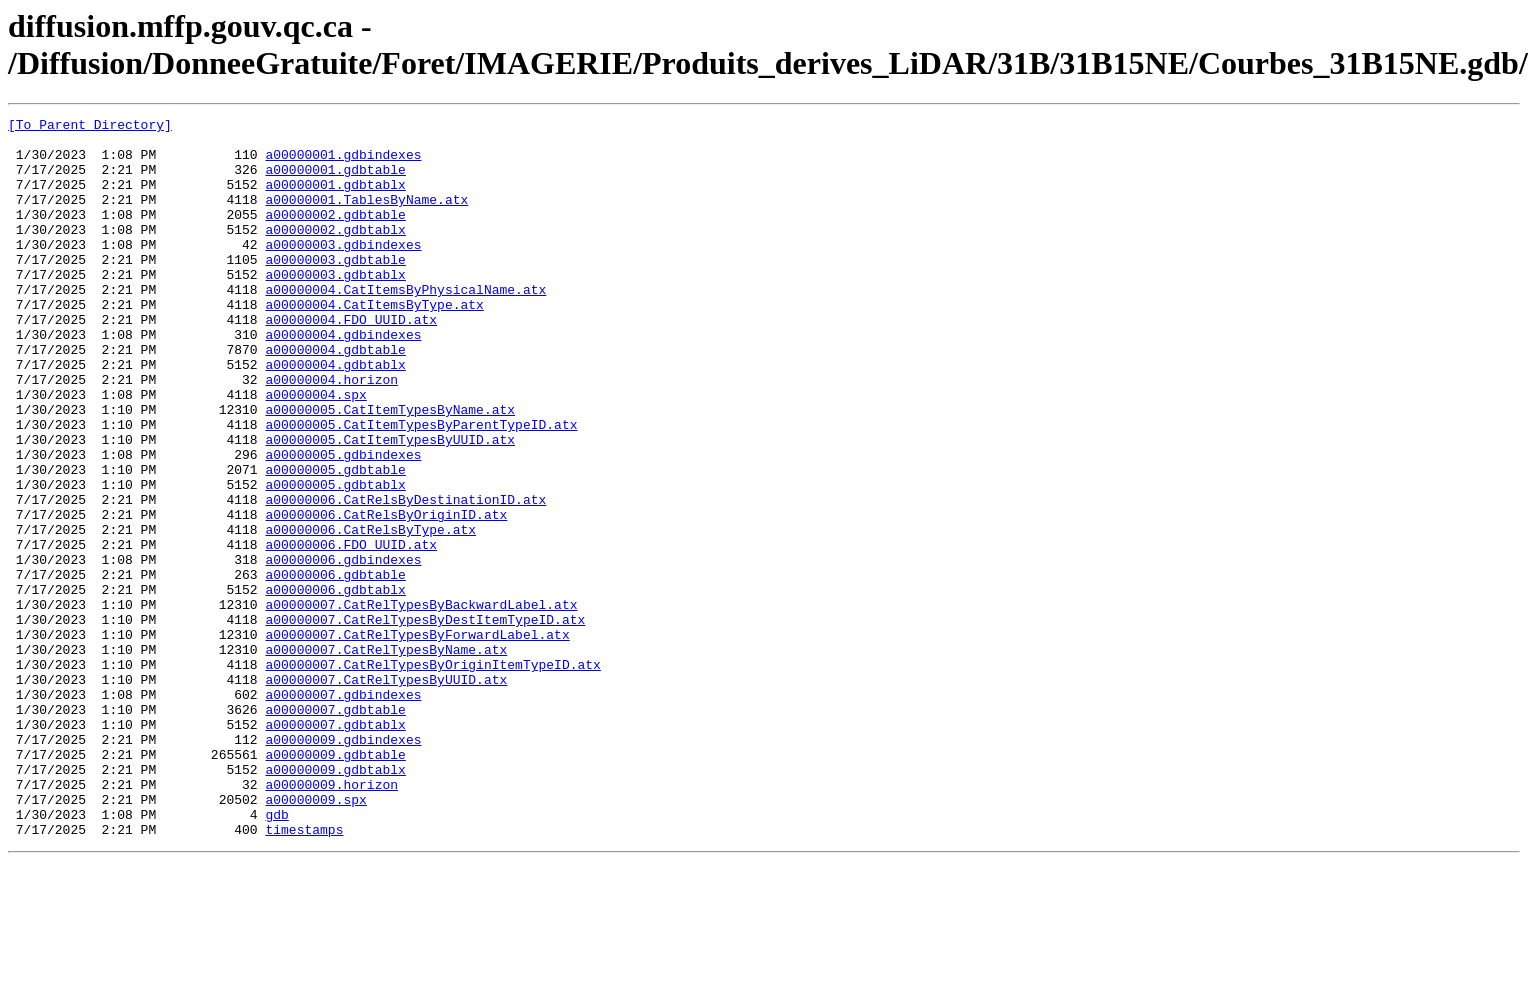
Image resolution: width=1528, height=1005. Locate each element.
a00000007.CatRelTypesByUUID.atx (386, 793)
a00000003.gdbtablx (335, 307)
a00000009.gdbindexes (343, 865)
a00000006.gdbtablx (335, 685)
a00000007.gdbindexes (343, 811)
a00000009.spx (315, 937)
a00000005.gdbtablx (335, 559)
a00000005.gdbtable (335, 541)
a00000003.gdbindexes (343, 271)
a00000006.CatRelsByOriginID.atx (386, 595)
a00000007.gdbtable (335, 829)
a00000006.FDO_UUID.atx (351, 631)
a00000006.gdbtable (335, 667)
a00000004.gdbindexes (343, 379)
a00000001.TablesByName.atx (366, 217)
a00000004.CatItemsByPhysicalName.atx (405, 325)
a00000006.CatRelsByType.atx (370, 613)
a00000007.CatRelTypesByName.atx (386, 757)
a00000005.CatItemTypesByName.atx (390, 469)
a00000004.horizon (331, 433)
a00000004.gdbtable (335, 397)
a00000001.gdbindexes (343, 163)
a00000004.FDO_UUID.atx (351, 361)
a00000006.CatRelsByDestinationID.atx (405, 577)
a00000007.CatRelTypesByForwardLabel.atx (417, 739)
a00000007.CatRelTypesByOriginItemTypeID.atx (432, 775)
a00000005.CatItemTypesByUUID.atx (390, 505)
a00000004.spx (315, 451)
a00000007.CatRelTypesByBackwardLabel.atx (421, 703)
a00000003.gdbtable (335, 289)
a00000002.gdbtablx (335, 253)
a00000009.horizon (331, 919)
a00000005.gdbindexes (343, 523)
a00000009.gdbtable (335, 883)
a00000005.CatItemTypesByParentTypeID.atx (421, 487)
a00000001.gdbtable (335, 181)
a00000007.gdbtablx (335, 847)
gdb (276, 955)
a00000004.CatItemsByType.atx (374, 343)
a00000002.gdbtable (335, 235)
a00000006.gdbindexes (343, 649)
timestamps (304, 973)
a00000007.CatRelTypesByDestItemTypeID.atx (425, 721)
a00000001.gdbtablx (335, 199)
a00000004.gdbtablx (335, 415)
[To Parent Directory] (90, 127)
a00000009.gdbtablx (335, 901)
